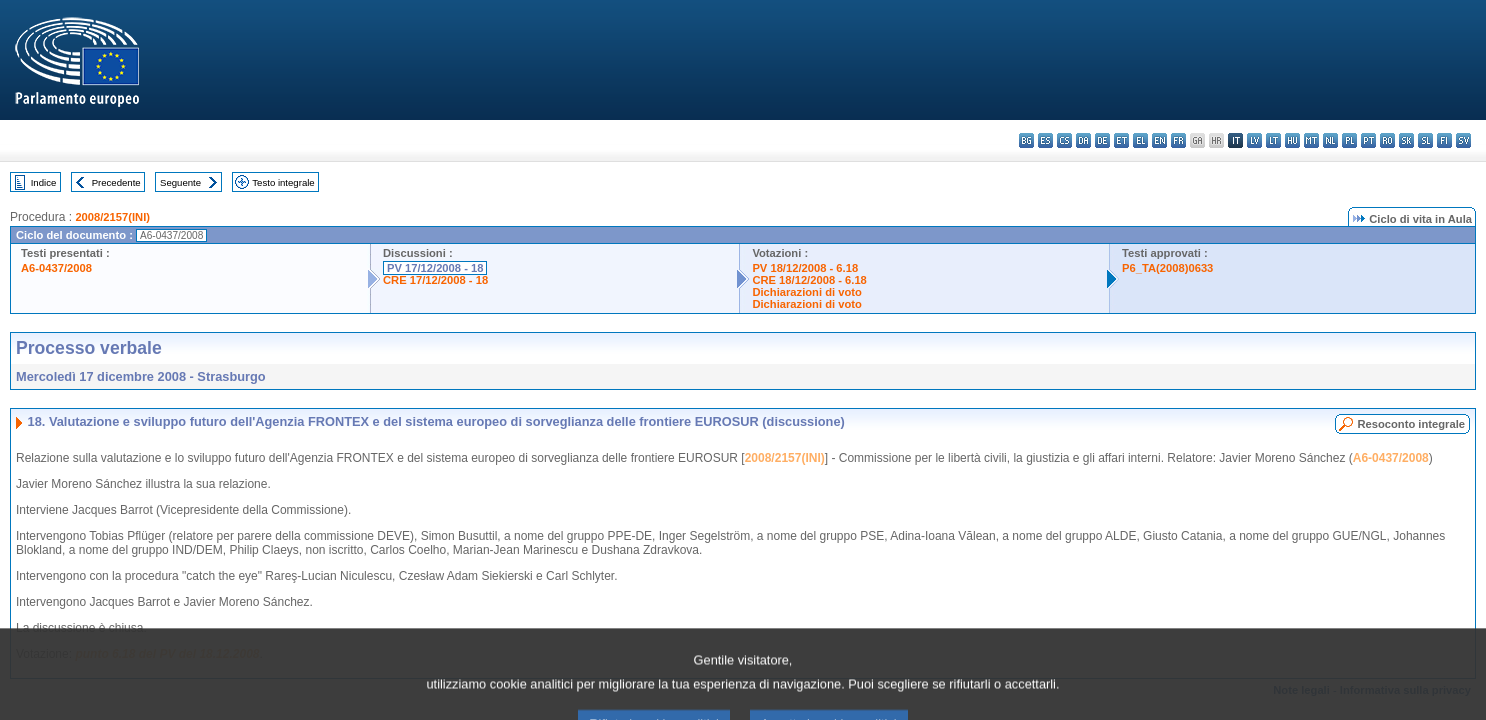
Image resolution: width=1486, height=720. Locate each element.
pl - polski (1349, 140)
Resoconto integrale (1411, 424)
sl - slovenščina (1425, 140)
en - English (1159, 140)
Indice (44, 182)
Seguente (180, 182)
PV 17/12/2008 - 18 (435, 268)
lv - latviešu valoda (1254, 140)
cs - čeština (1064, 140)
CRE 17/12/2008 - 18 (435, 280)
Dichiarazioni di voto (806, 292)
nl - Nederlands (1330, 140)
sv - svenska (1463, 140)
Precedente (116, 182)
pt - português (1368, 140)
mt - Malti (1311, 140)
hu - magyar (1292, 140)
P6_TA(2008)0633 (1167, 268)
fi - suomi (1444, 140)
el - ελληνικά (1140, 140)
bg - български (1026, 140)
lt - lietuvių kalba (1273, 140)
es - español (1045, 140)
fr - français (1178, 140)
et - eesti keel (1121, 140)
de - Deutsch (1102, 140)
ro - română (1387, 140)
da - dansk (1083, 140)
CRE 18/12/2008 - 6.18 (809, 280)
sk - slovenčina (1406, 140)
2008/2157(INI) (112, 217)
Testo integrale (283, 182)
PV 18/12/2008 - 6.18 (805, 268)
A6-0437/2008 (56, 268)
